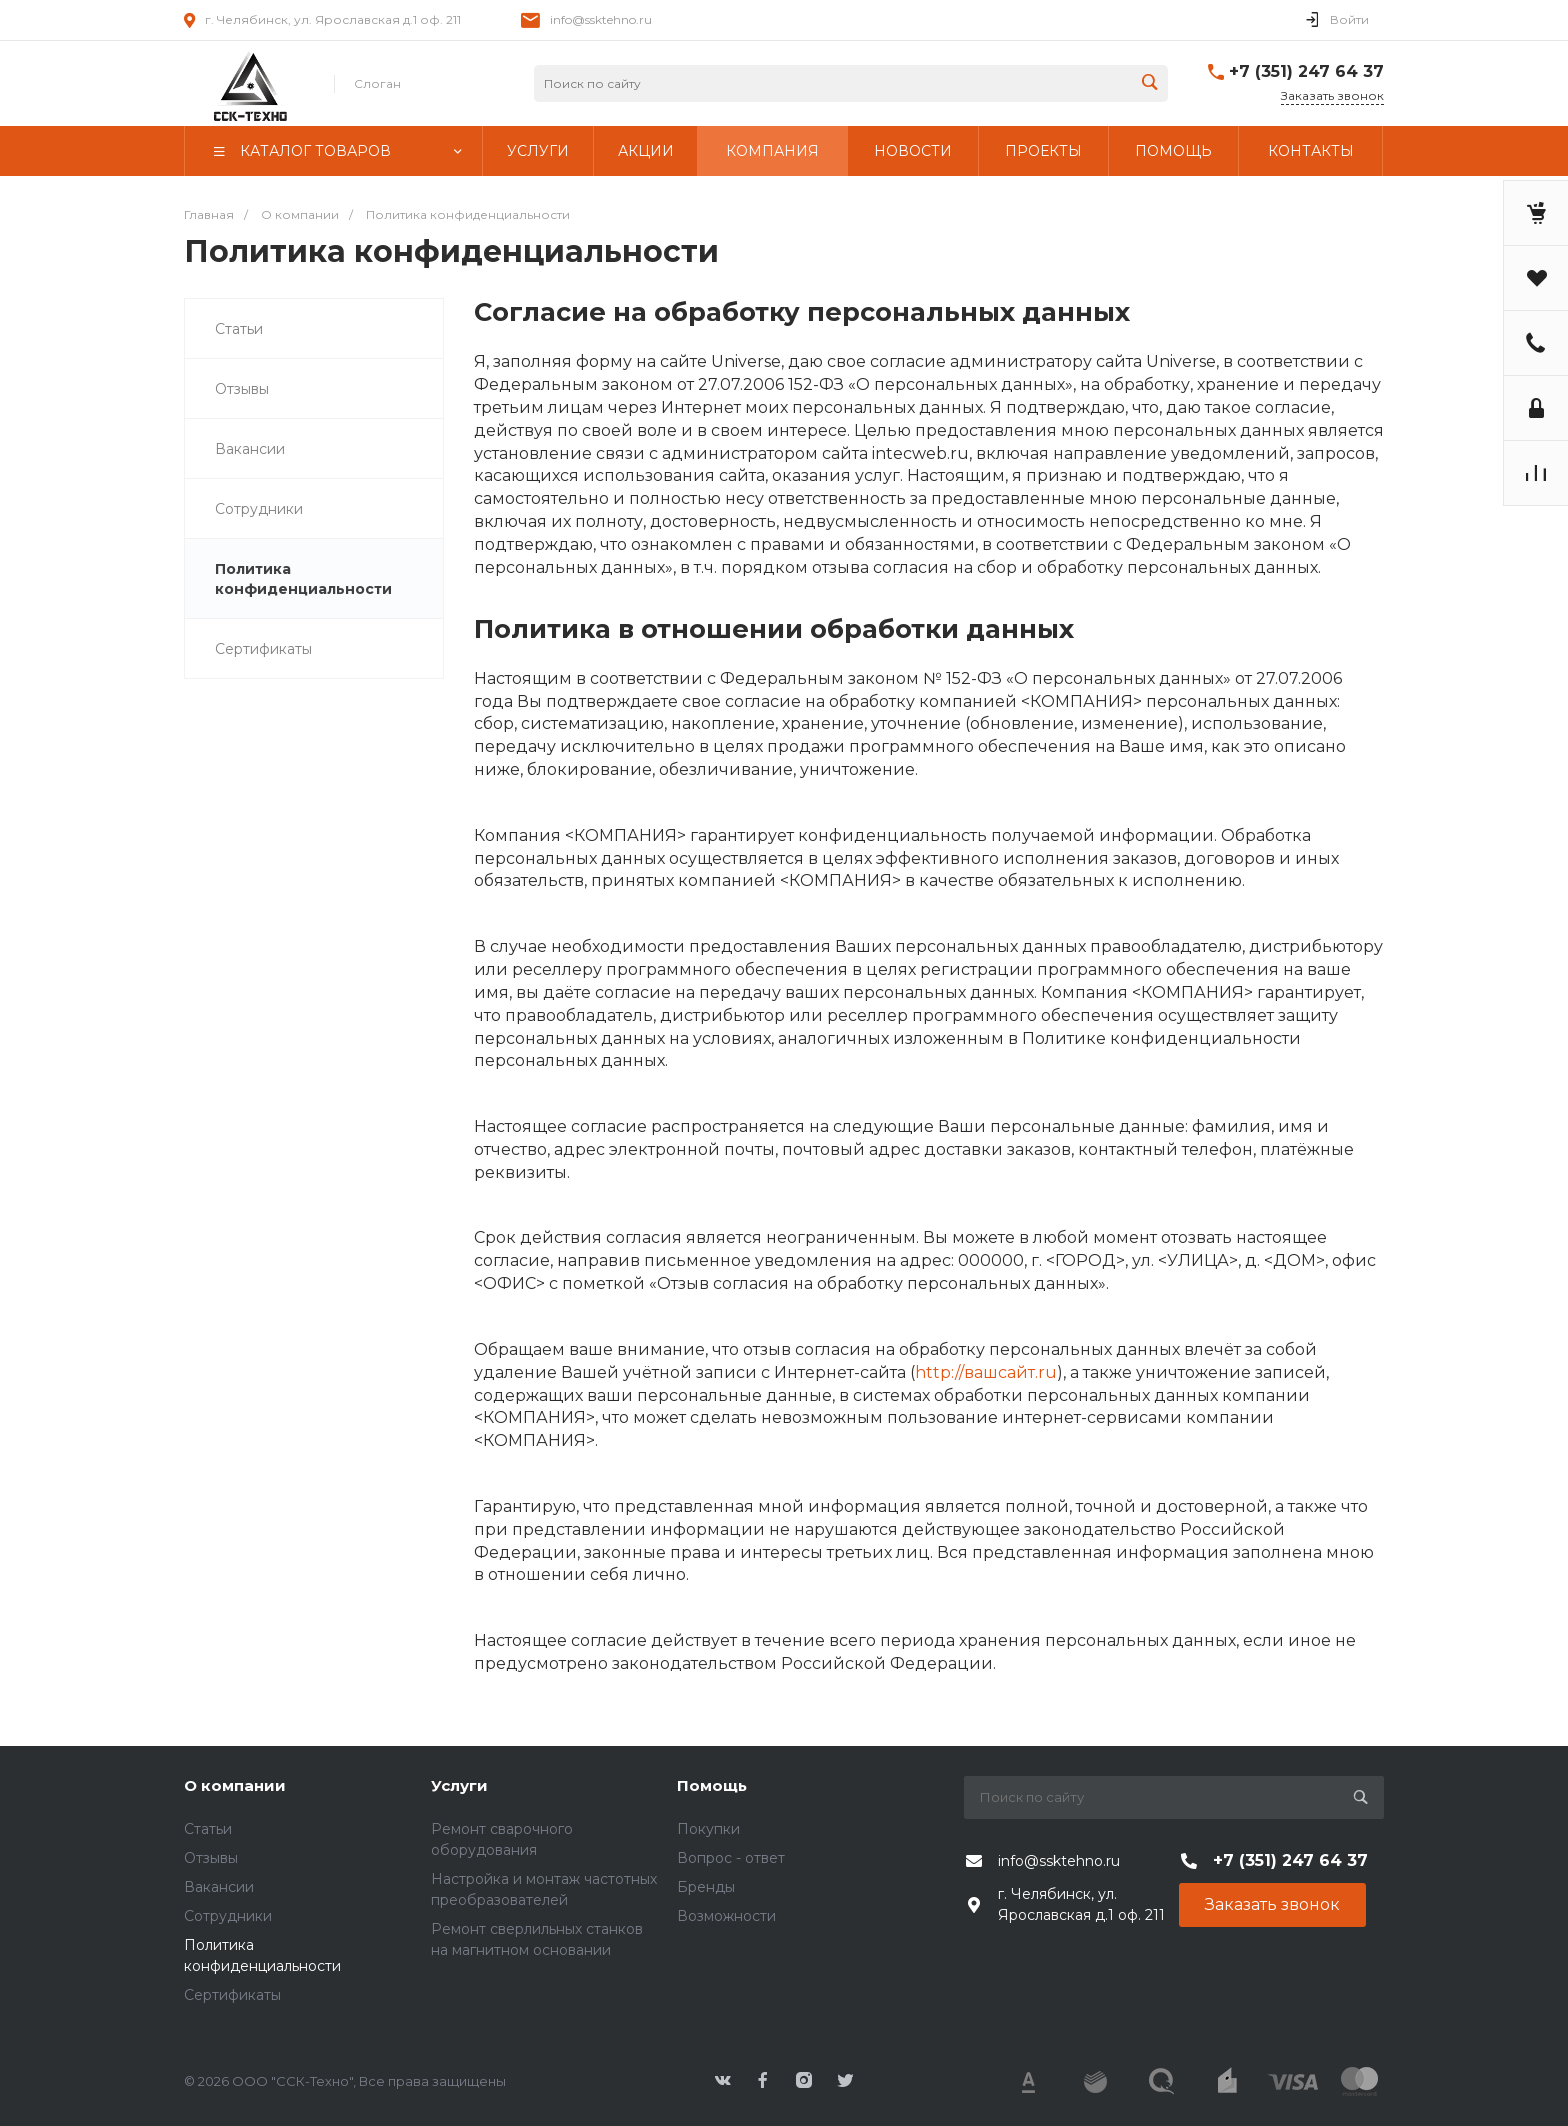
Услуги (459, 1785)
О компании (235, 1785)
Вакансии (250, 449)
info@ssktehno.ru (601, 19)
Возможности (726, 1916)
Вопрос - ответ (731, 1858)
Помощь (712, 1785)
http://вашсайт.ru (986, 1372)
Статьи (239, 329)
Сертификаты (263, 649)
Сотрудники (259, 509)
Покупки (708, 1829)
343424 (249, 84)
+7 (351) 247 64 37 (1306, 71)
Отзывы (242, 389)
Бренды (706, 1887)
